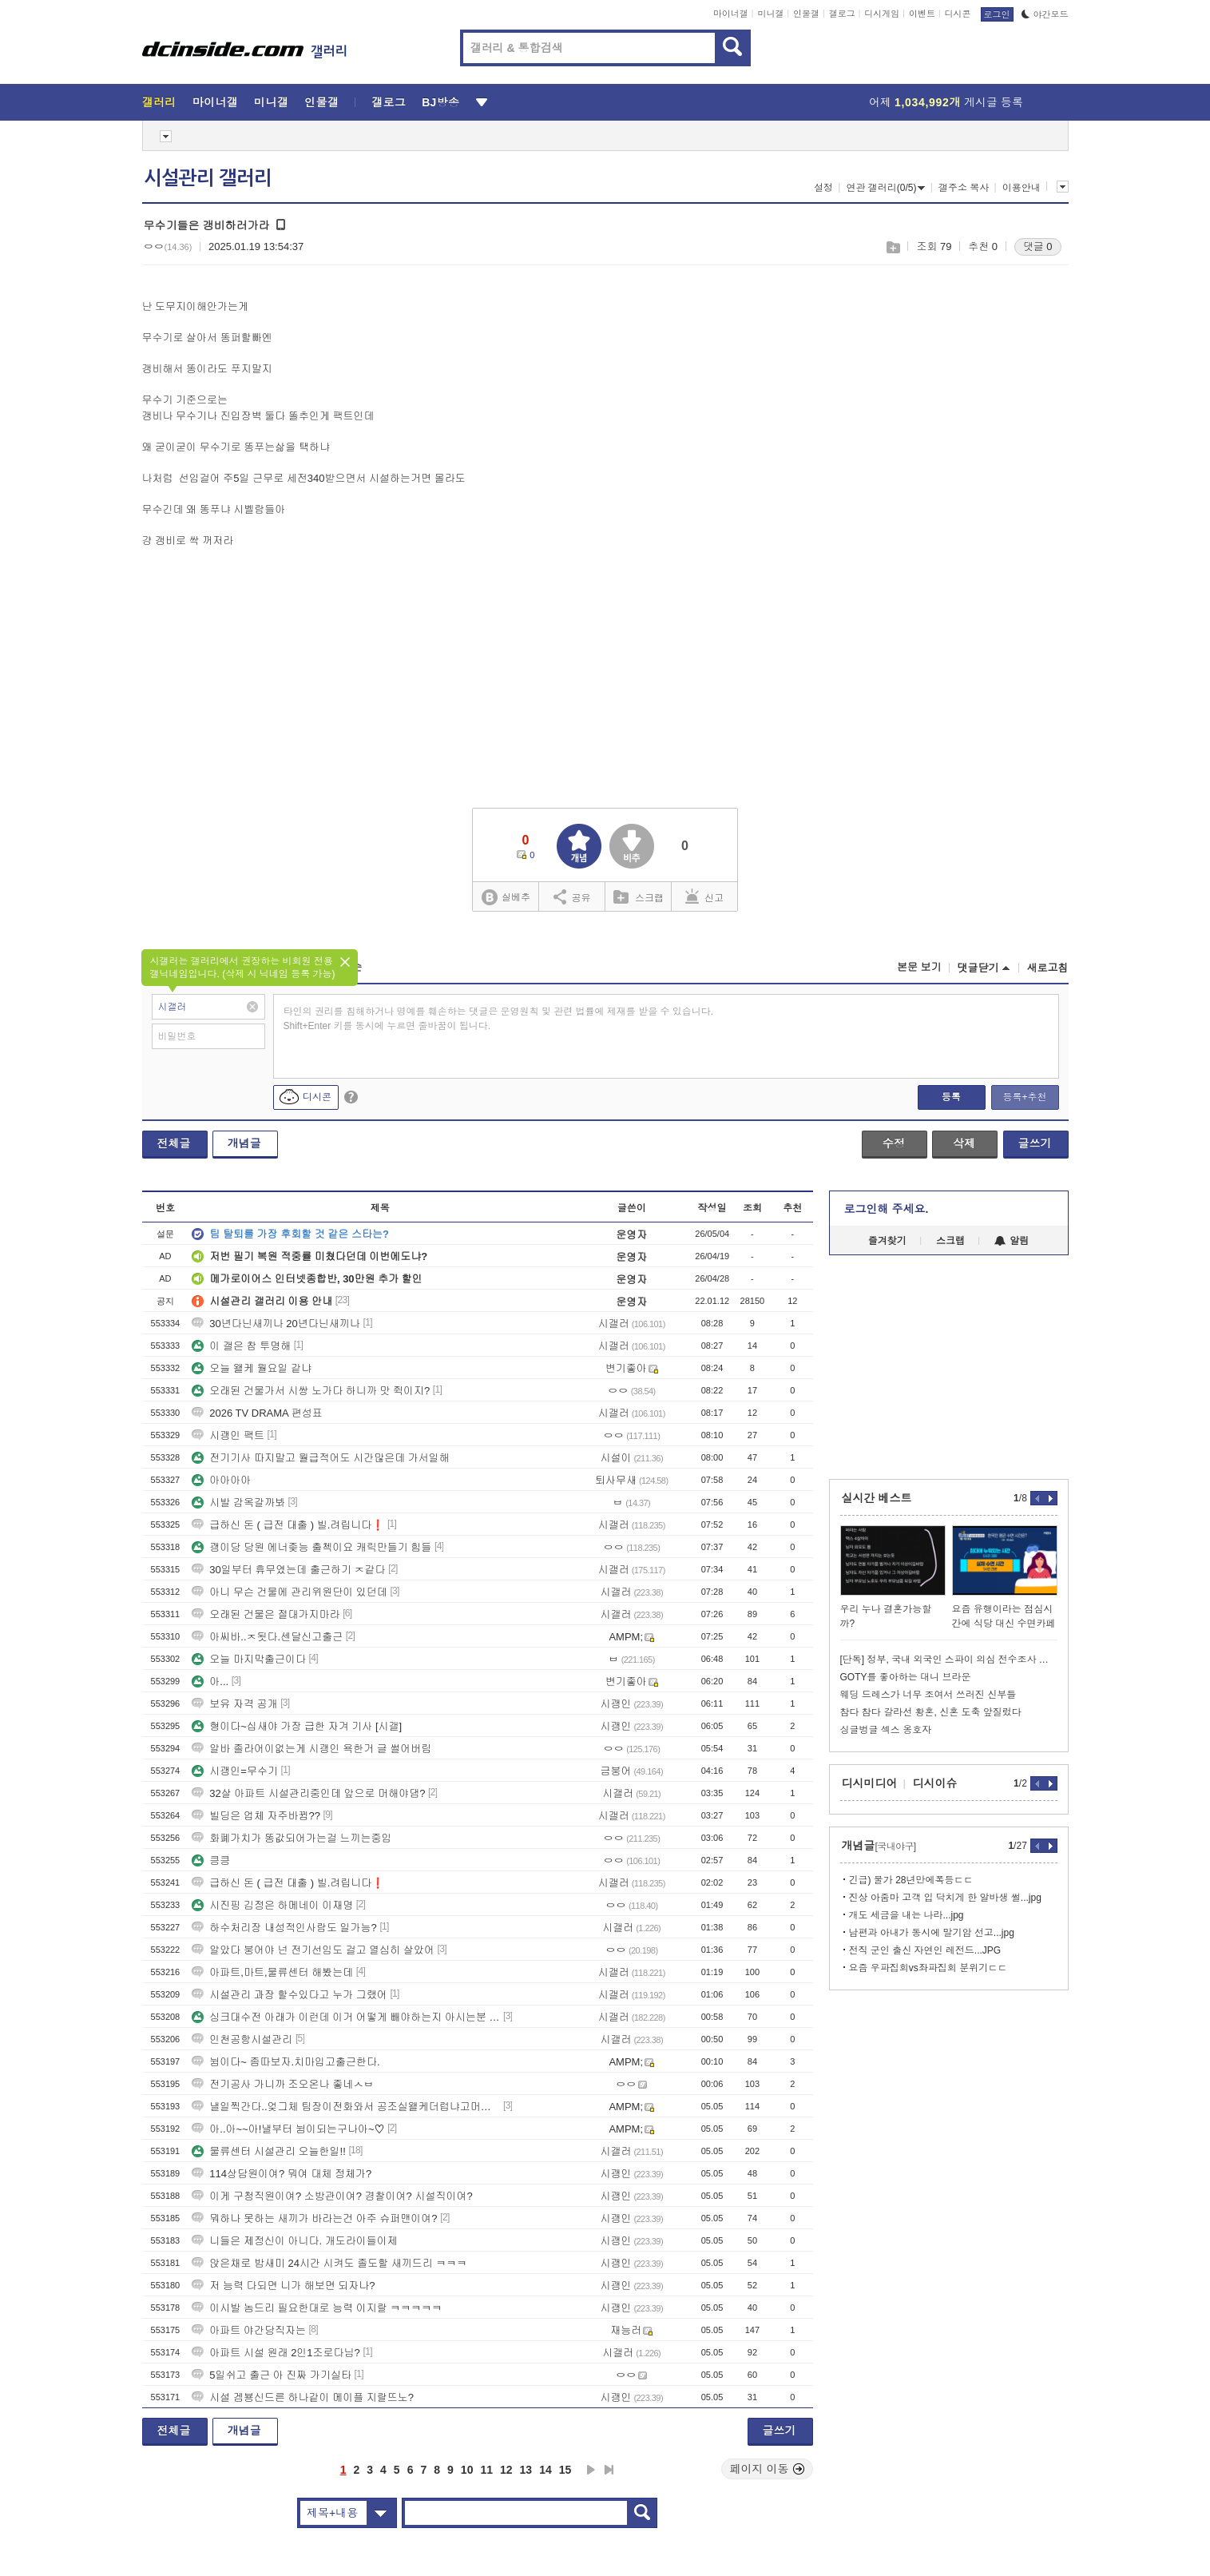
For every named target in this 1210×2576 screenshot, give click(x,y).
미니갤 (770, 13)
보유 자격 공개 (234, 1704)
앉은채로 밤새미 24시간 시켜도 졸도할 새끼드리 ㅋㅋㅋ (329, 2263)
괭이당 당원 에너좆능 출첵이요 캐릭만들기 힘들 (311, 1547)
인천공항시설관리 (242, 2039)
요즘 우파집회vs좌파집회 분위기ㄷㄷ (928, 1968)
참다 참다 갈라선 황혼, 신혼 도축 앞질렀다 (931, 1712)
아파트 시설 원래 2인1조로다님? (276, 2353)
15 (565, 2469)
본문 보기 (919, 967)
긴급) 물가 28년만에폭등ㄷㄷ (911, 1880)
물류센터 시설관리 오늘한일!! (268, 2151)
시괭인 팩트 (228, 1435)
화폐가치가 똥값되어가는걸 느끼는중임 (291, 1838)
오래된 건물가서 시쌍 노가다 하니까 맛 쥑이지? (311, 1391)
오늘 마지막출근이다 (249, 1659)
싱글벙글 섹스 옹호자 (886, 1729)
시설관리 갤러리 (208, 178)
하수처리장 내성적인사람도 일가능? (284, 1928)
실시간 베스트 (877, 1498)
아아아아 (221, 1480)
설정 (823, 187)
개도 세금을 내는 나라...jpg (906, 1915)
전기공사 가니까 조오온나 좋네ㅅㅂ (283, 2084)
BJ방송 (440, 102)
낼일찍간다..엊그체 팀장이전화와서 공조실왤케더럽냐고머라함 (346, 2107)
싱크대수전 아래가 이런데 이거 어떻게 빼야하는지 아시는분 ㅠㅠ (346, 2017)
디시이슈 (935, 1783)
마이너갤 (730, 13)
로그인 (997, 14)
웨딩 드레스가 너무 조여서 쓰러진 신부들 (928, 1694)
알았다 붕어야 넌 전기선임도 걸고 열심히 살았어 (313, 1950)
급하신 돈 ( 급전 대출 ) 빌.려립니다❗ (288, 1525)
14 (545, 2469)
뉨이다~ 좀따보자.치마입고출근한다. (285, 2062)
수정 (894, 1143)
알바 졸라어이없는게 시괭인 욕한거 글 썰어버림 (311, 1749)
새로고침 (1048, 968)
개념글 (244, 1143)
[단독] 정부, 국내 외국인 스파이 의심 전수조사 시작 (948, 1659)
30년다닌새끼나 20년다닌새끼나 (276, 1324)
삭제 (964, 1143)
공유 (572, 896)
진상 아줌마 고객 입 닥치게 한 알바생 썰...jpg (945, 1897)
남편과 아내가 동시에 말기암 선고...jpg (931, 1932)
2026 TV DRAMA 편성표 (257, 1413)
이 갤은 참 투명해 (241, 1346)
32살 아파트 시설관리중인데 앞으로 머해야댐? (308, 1793)
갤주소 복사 (963, 187)
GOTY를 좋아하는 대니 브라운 (905, 1677)
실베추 (505, 897)
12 (506, 2469)
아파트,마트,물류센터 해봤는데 (272, 1972)
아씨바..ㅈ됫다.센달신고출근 (267, 1637)
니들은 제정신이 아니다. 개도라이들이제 (294, 2241)
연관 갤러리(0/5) (885, 187)
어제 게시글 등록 (946, 102)
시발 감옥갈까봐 (238, 1503)
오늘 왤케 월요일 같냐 (251, 1368)
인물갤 (806, 13)
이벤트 (922, 13)
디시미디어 (870, 1783)
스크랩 (892, 247)
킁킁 (211, 1860)
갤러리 (159, 102)
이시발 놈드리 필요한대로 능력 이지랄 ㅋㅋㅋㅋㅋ (317, 2308)
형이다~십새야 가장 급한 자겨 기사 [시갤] (297, 1726)
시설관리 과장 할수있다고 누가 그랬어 (289, 1995)
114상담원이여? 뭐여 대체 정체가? (281, 2174)
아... (210, 1682)
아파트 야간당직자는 (249, 2330)
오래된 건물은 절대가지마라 (265, 1614)
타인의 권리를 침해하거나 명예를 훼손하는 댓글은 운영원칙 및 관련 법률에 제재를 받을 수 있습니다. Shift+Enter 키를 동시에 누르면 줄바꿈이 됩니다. (499, 1019)
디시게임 (881, 13)
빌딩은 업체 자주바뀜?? (256, 1816)
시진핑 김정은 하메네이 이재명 (272, 1905)
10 (467, 2469)
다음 (591, 2469)
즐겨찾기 (887, 1240)
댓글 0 (1038, 246)
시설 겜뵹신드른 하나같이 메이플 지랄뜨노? (303, 2397)
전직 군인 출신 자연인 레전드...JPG (925, 1950)
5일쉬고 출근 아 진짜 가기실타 (271, 2375)
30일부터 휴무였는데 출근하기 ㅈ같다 (288, 1570)
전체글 (174, 1143)
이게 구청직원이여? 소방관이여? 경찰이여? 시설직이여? (332, 2196)
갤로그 (842, 13)
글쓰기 (1035, 1143)
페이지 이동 (767, 2469)
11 (486, 2469)
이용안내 (1021, 187)
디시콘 (958, 13)
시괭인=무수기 (235, 1771)
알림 (1011, 1240)
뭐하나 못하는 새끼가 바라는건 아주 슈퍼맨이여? (314, 2218)
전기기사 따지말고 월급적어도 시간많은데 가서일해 (320, 1458)
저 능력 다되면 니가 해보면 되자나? (283, 2286)
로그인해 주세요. (886, 1209)
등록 (951, 1097)
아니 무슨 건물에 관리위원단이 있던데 (289, 1592)
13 (526, 2469)
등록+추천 (1024, 1097)
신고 (704, 896)
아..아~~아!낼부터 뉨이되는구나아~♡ (288, 2129)
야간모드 (1045, 14)
